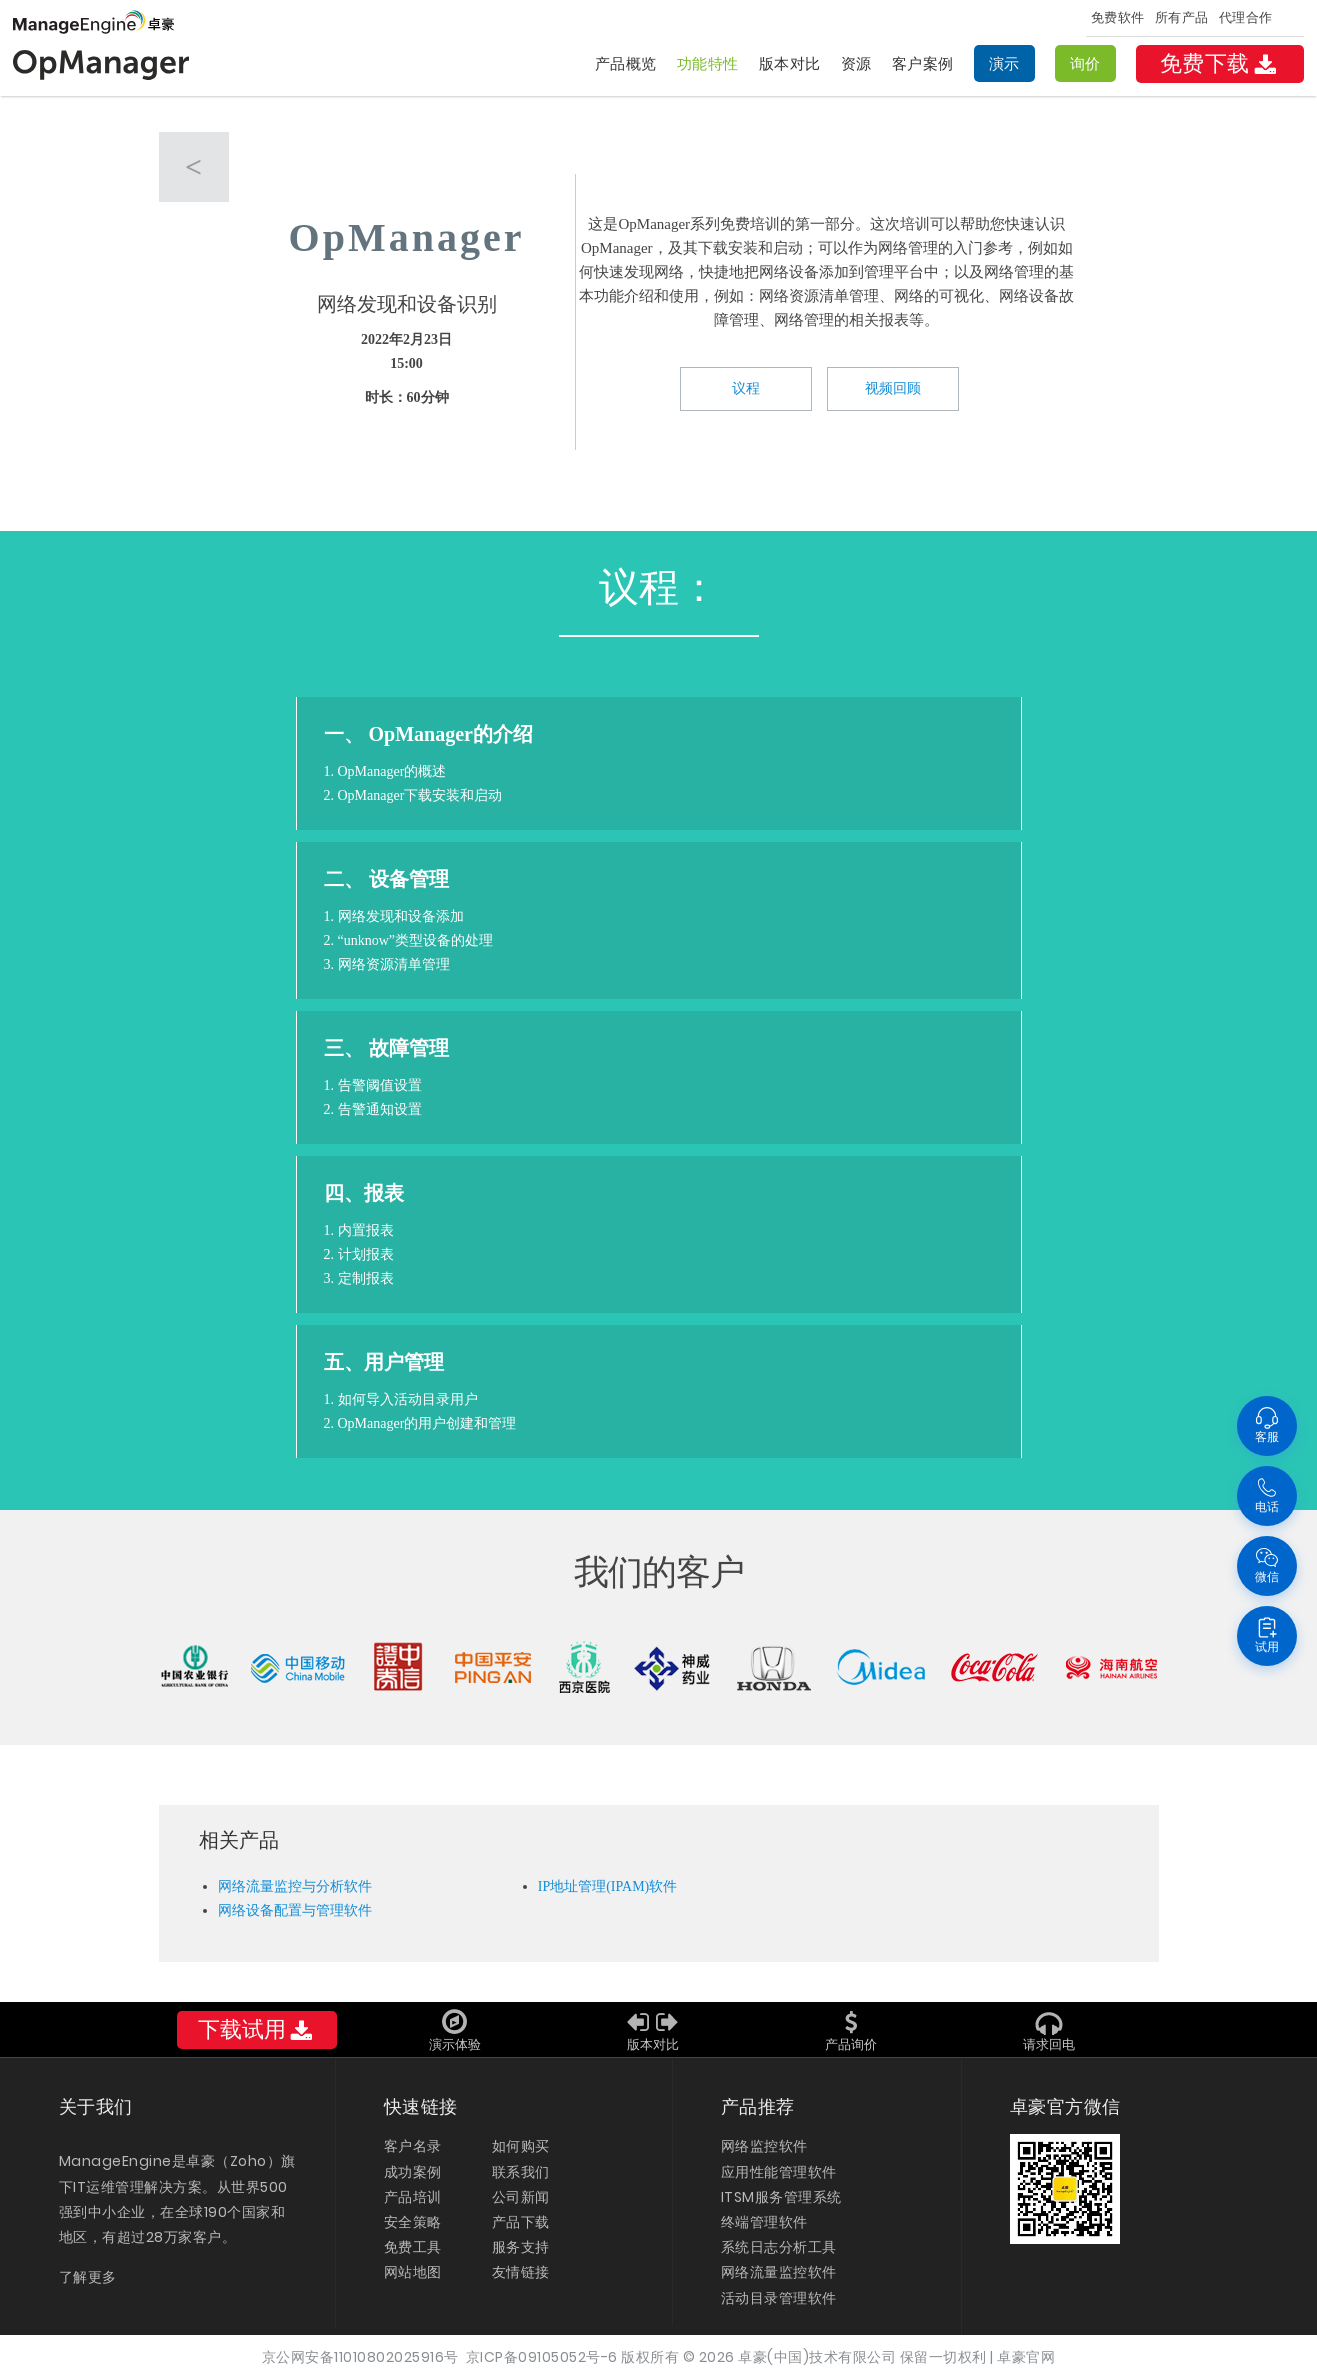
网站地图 (413, 2272)
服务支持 (521, 2247)
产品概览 (626, 63)
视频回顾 (893, 388)
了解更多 (88, 2277)
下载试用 (257, 2030)
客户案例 (923, 63)
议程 (746, 388)
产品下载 (521, 2222)
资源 (856, 63)
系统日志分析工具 (779, 2247)
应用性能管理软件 (779, 2172)
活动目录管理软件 (779, 2298)
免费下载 (1220, 63)
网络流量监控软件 (779, 2272)
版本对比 (790, 63)
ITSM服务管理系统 (781, 2197)
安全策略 (413, 2222)
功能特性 (708, 63)
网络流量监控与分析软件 (295, 1886)
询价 (1085, 63)
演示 (1004, 63)
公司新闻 (521, 2197)
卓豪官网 (1026, 2357)
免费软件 (1118, 17)
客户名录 (413, 2146)
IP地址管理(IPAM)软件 (608, 1886)
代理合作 (1246, 17)
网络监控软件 (764, 2146)
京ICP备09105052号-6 (542, 2357)
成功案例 (413, 2172)
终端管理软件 (764, 2222)
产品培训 (413, 2197)
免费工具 (413, 2247)
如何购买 (521, 2146)
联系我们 (521, 2172)
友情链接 (521, 2272)
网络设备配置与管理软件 (295, 1910)
